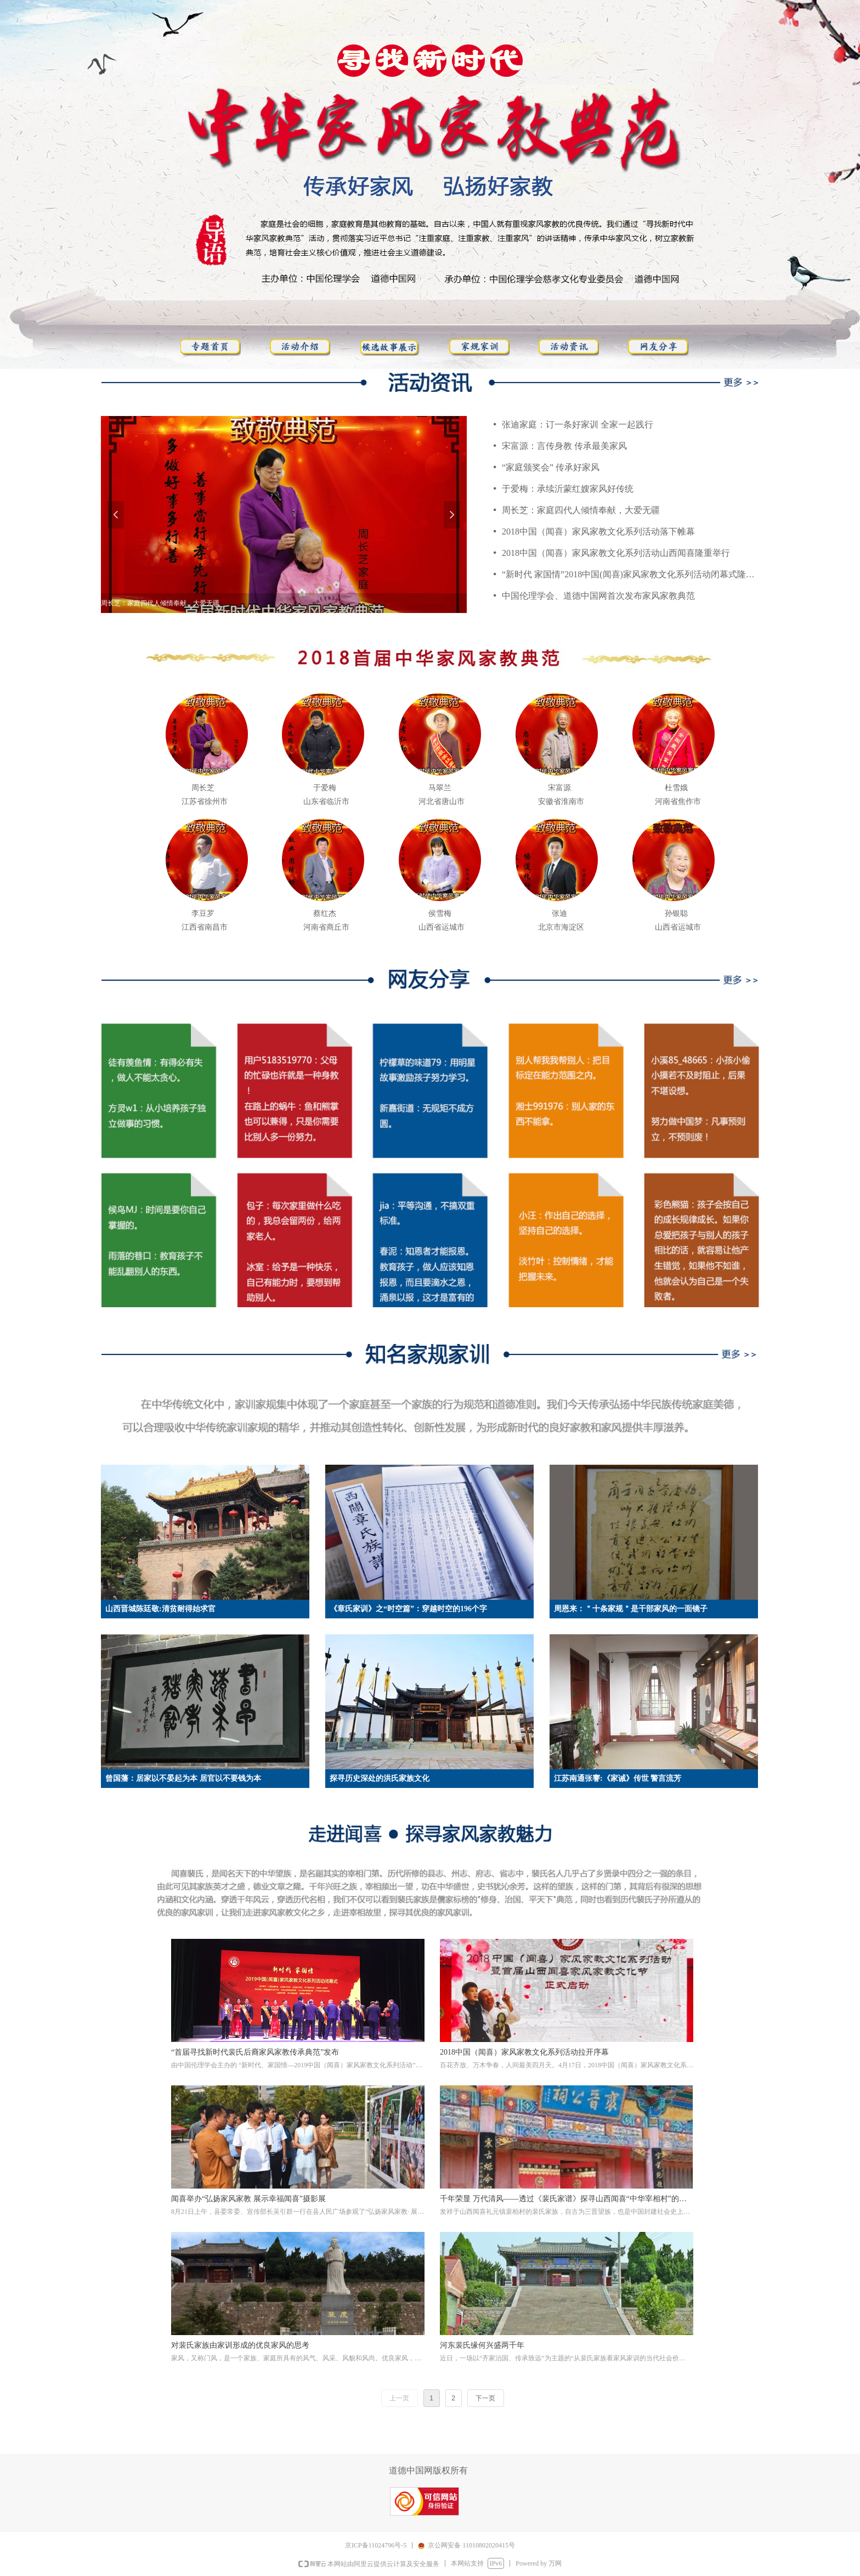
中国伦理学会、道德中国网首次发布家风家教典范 (598, 595)
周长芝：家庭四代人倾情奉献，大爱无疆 (581, 510)
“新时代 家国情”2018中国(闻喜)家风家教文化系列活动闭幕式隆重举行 (630, 574)
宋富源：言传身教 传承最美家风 (564, 446)
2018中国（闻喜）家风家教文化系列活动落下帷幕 (598, 531)
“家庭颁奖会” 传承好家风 (550, 467)
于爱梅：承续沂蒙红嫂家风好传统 (567, 488)
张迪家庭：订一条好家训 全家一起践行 (577, 424)
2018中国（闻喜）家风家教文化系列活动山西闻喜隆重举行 (616, 553)
